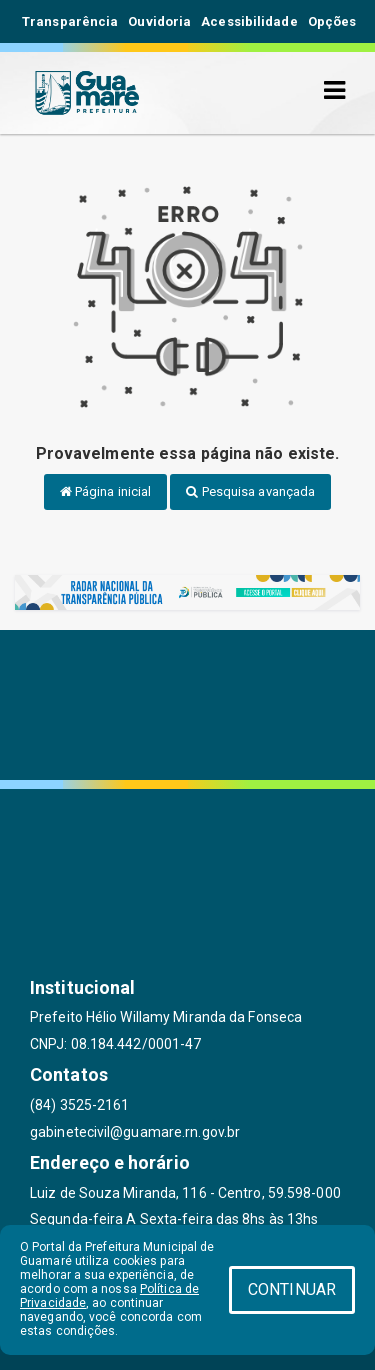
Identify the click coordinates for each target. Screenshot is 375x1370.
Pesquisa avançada (250, 491)
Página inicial (106, 491)
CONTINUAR (292, 1289)
